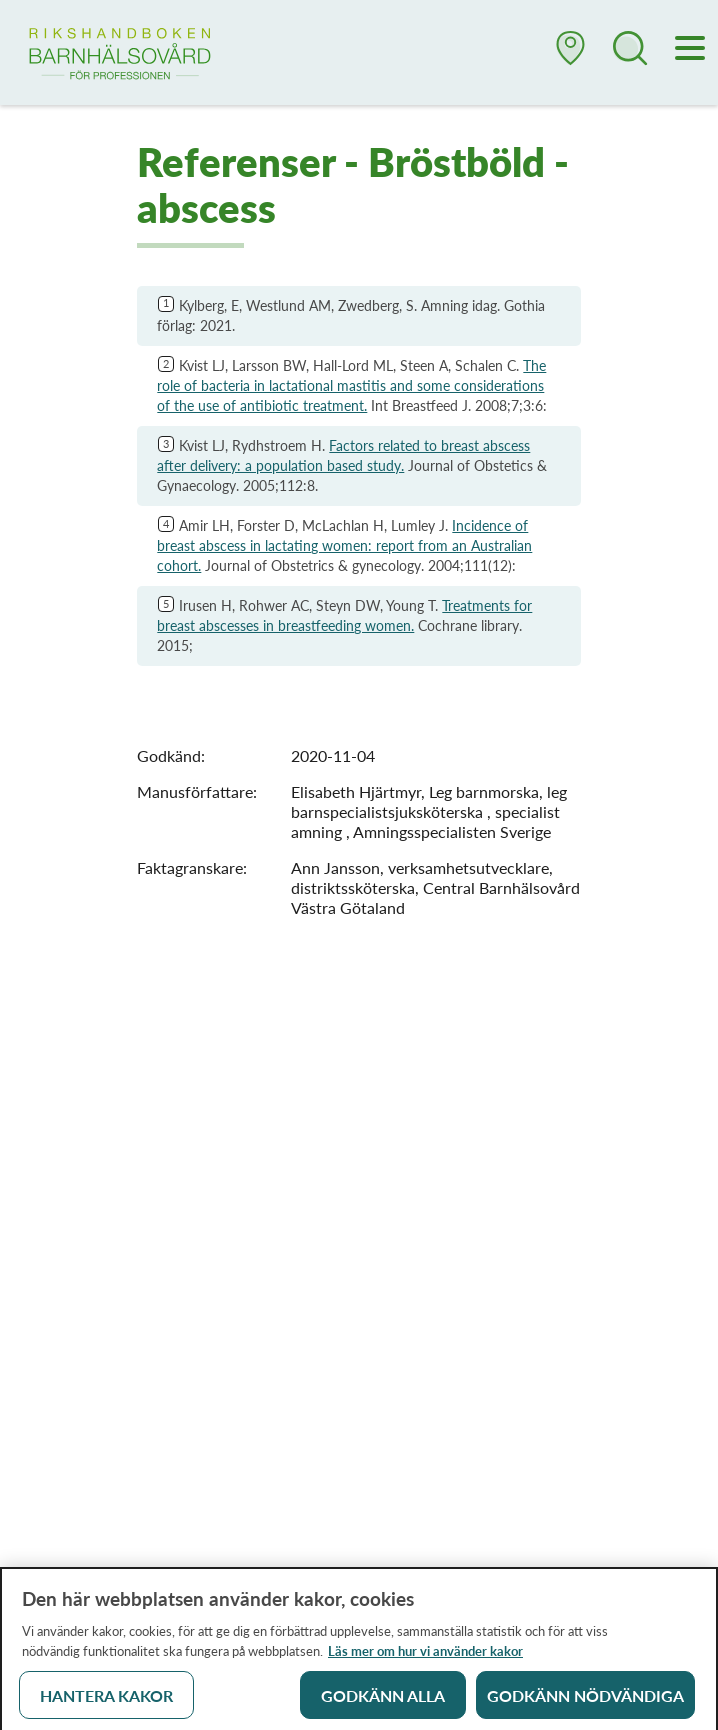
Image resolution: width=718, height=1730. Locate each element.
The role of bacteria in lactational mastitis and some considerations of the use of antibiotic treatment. (351, 385)
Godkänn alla (383, 1701)
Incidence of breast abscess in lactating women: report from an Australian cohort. (344, 545)
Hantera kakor (106, 1701)
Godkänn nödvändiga (585, 1701)
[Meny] (691, 50)
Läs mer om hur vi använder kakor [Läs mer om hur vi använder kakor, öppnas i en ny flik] (425, 1657)
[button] (571, 56)
